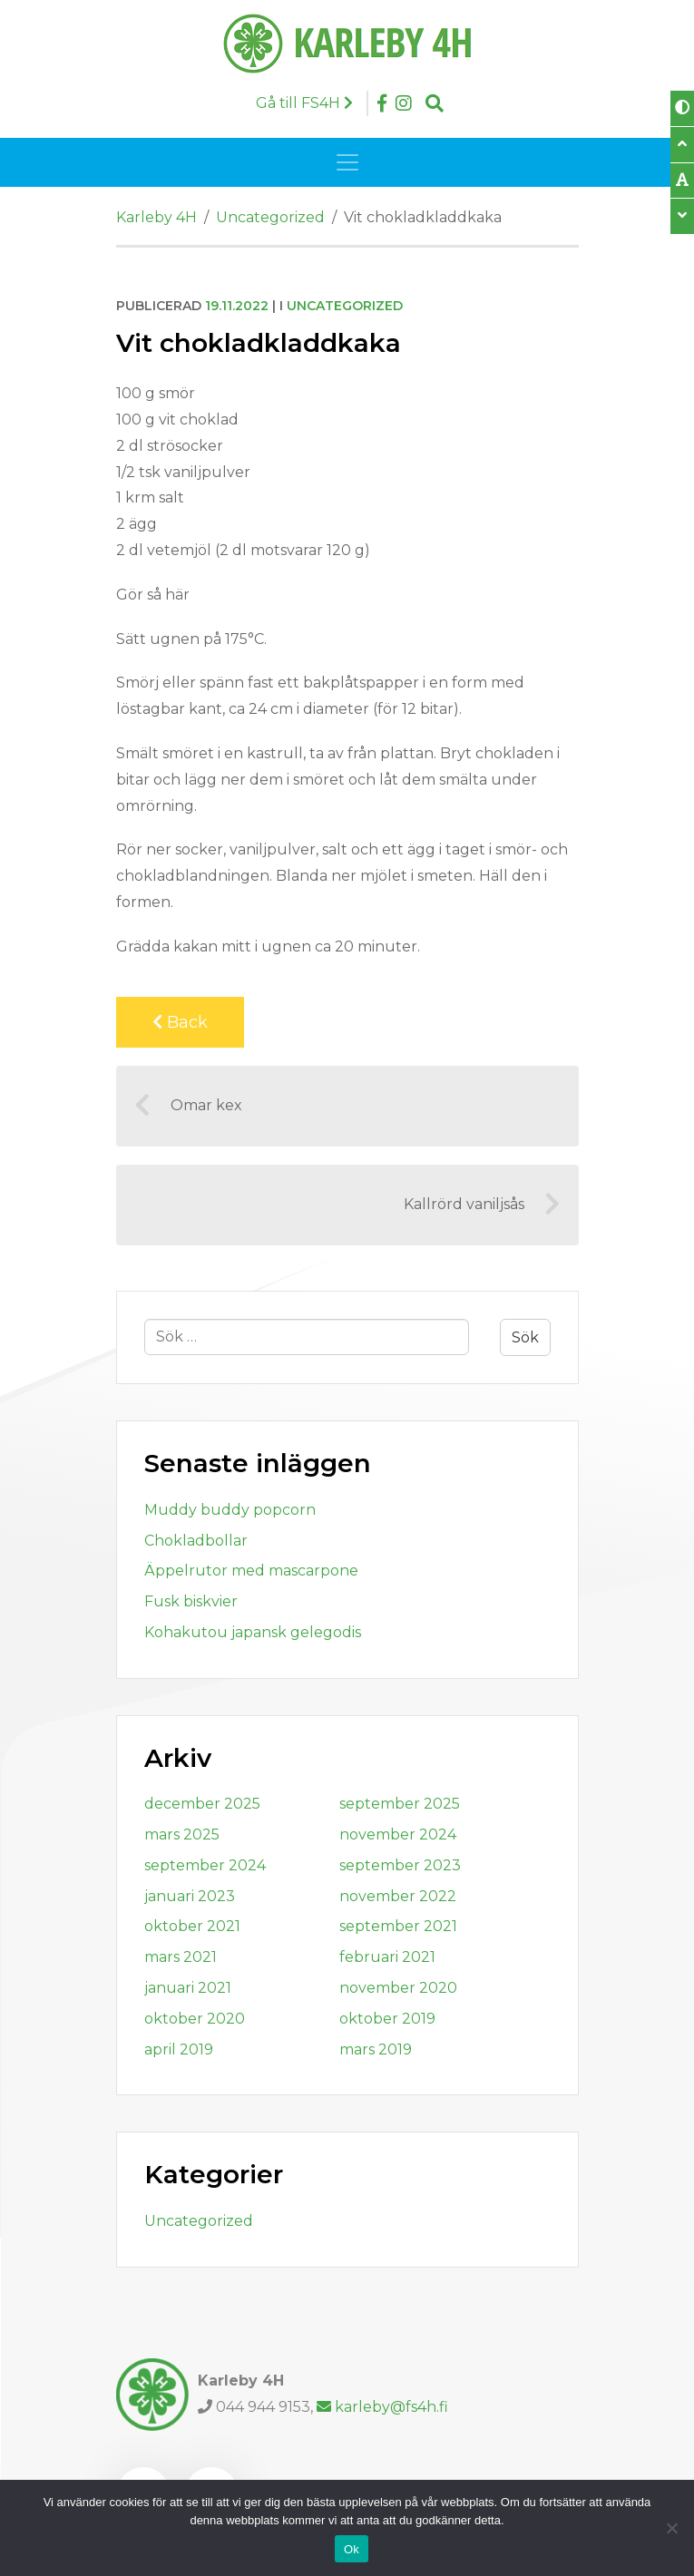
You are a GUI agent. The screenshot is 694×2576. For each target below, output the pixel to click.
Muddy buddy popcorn (230, 1509)
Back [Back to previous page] (180, 1022)
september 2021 (398, 1926)
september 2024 (205, 1865)
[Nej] (671, 2528)
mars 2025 (182, 1834)
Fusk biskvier (191, 1601)
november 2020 (398, 1987)
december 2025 (202, 1803)
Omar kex (188, 1105)
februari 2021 (387, 1957)
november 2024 (397, 1834)
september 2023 (400, 1865)
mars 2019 (375, 2049)
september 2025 (399, 1803)
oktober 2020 (194, 2018)
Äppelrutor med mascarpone (251, 1570)
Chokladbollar (196, 1540)
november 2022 (397, 1896)
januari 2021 (187, 1987)
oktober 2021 (192, 1926)
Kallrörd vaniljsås (482, 1204)
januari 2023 (189, 1896)
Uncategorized (345, 306)
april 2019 (178, 2049)
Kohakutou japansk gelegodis (252, 1632)
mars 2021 (180, 1957)
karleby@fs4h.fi (382, 2406)
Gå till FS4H (304, 103)
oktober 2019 (387, 2018)
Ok (351, 2549)
